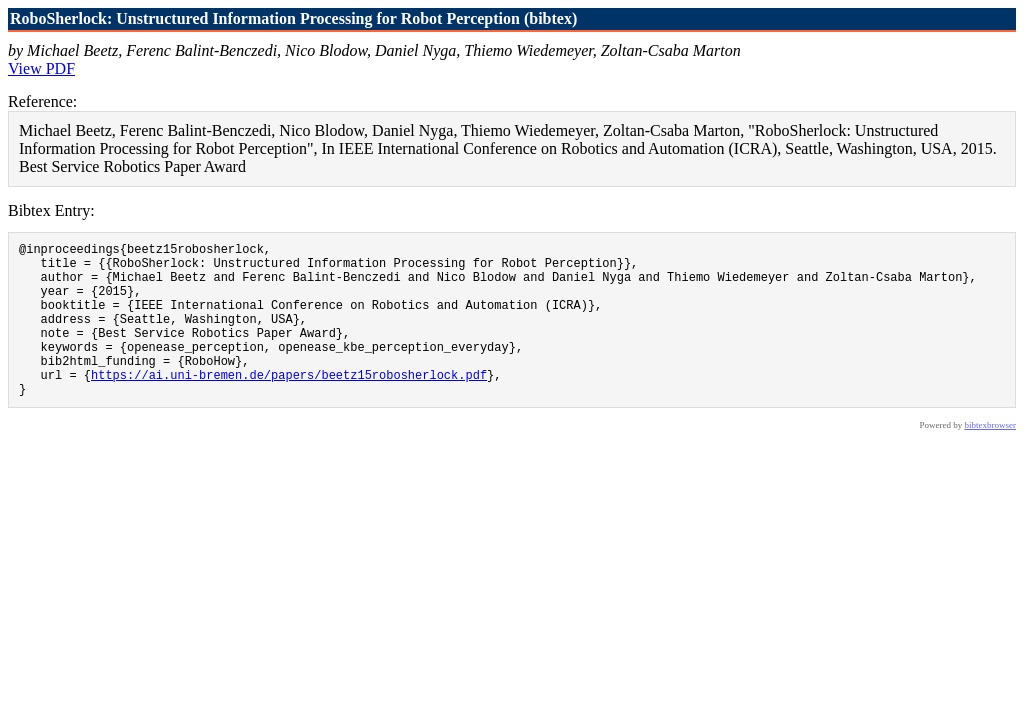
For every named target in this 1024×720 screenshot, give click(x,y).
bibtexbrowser (991, 458)
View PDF (41, 68)
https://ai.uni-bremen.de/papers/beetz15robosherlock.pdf (289, 404)
